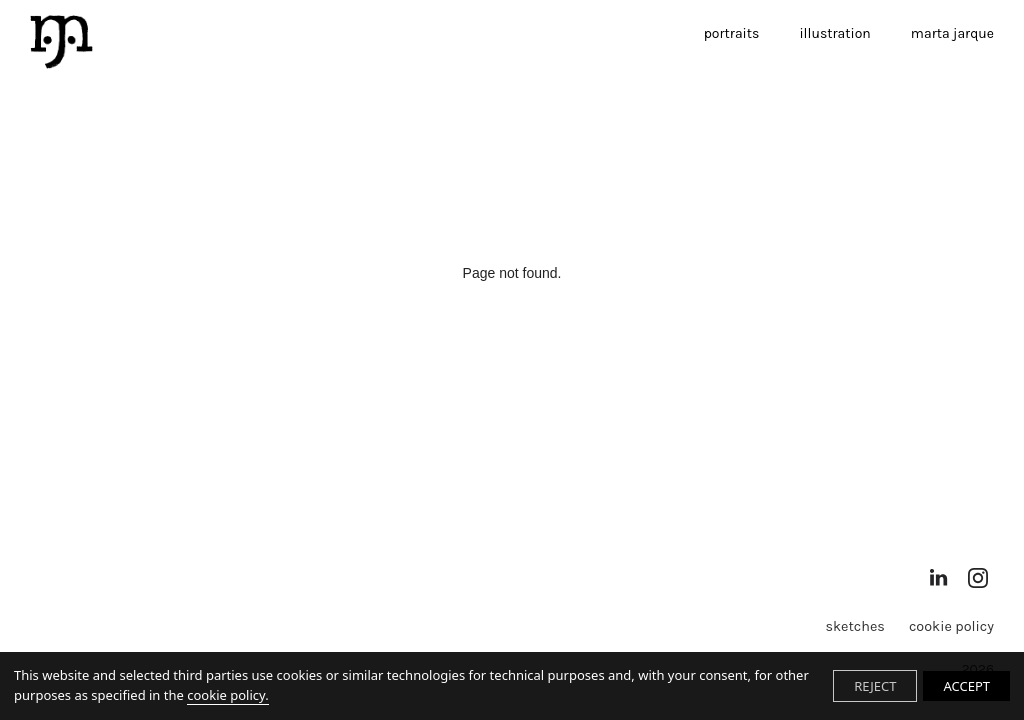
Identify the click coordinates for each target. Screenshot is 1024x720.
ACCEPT (966, 686)
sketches (855, 626)
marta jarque (952, 33)
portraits (732, 33)
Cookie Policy (951, 626)
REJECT (875, 686)
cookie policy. (227, 695)
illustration (834, 33)
